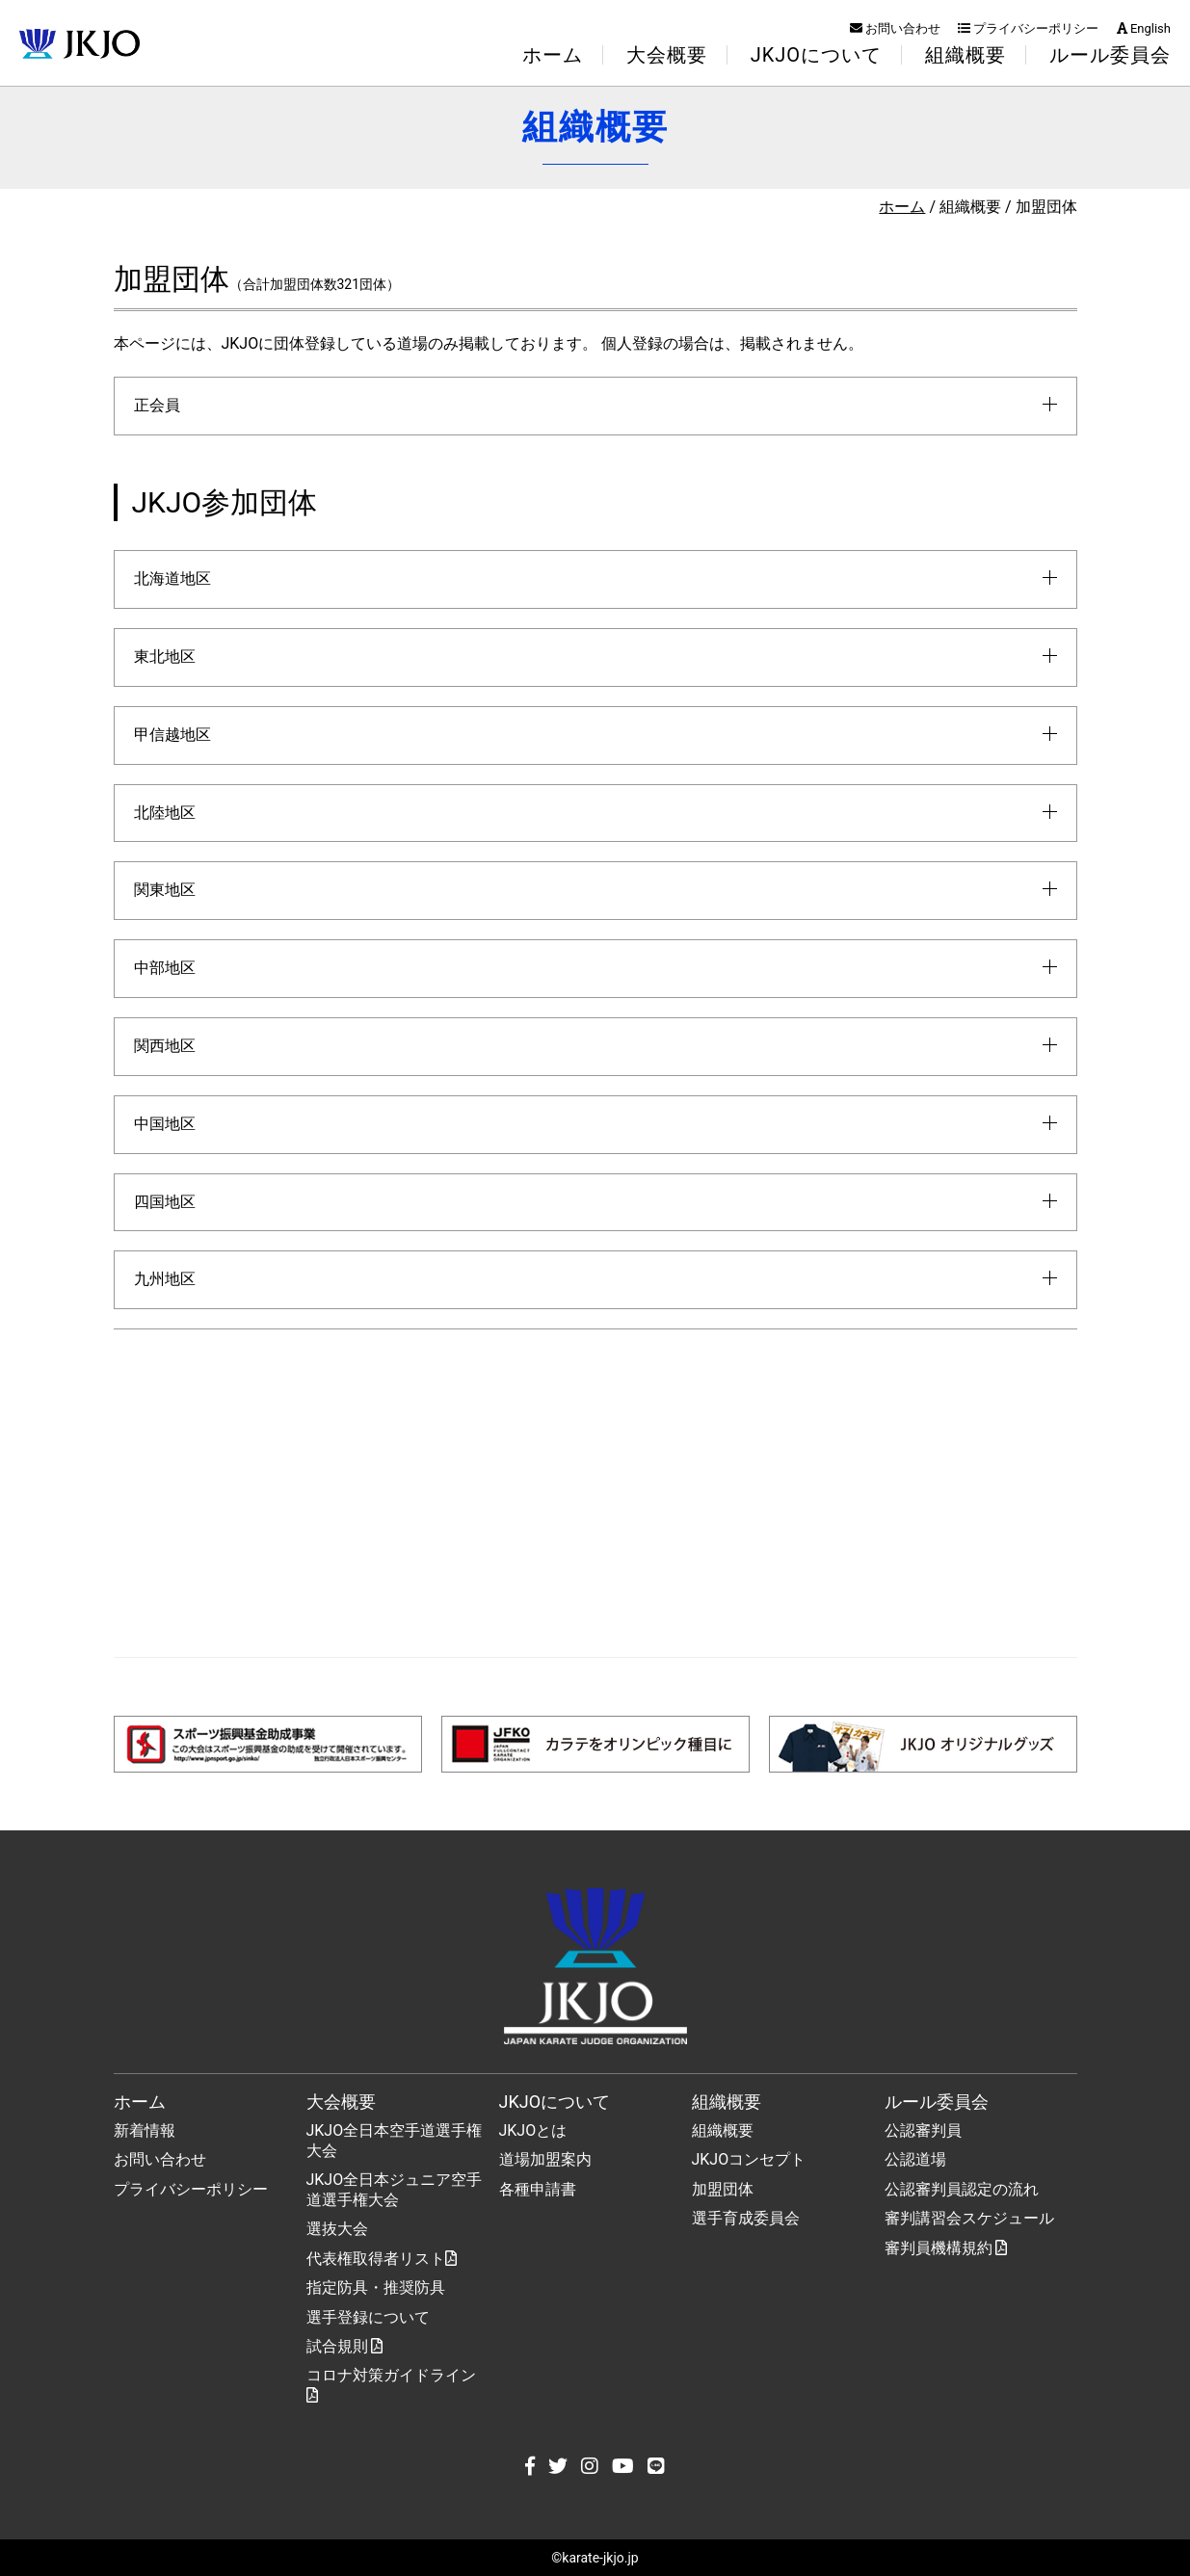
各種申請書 (537, 2189)
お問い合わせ (895, 28)
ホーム (552, 54)
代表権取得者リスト (381, 2258)
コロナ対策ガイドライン (391, 2384)
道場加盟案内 (545, 2159)
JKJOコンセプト (749, 2159)
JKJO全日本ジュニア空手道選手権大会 (394, 2189)
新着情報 (144, 2130)
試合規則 (344, 2346)
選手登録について (368, 2317)
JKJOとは (533, 2130)
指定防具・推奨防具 (375, 2287)
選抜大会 (337, 2229)
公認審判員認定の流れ (962, 2189)
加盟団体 (723, 2189)
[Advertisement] (595, 1493)
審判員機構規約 (946, 2248)
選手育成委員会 (746, 2218)
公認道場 (915, 2159)
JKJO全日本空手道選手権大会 (394, 2140)
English (1144, 28)
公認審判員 (923, 2130)
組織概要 (723, 2130)
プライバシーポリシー (1028, 28)
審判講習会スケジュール (969, 2218)
